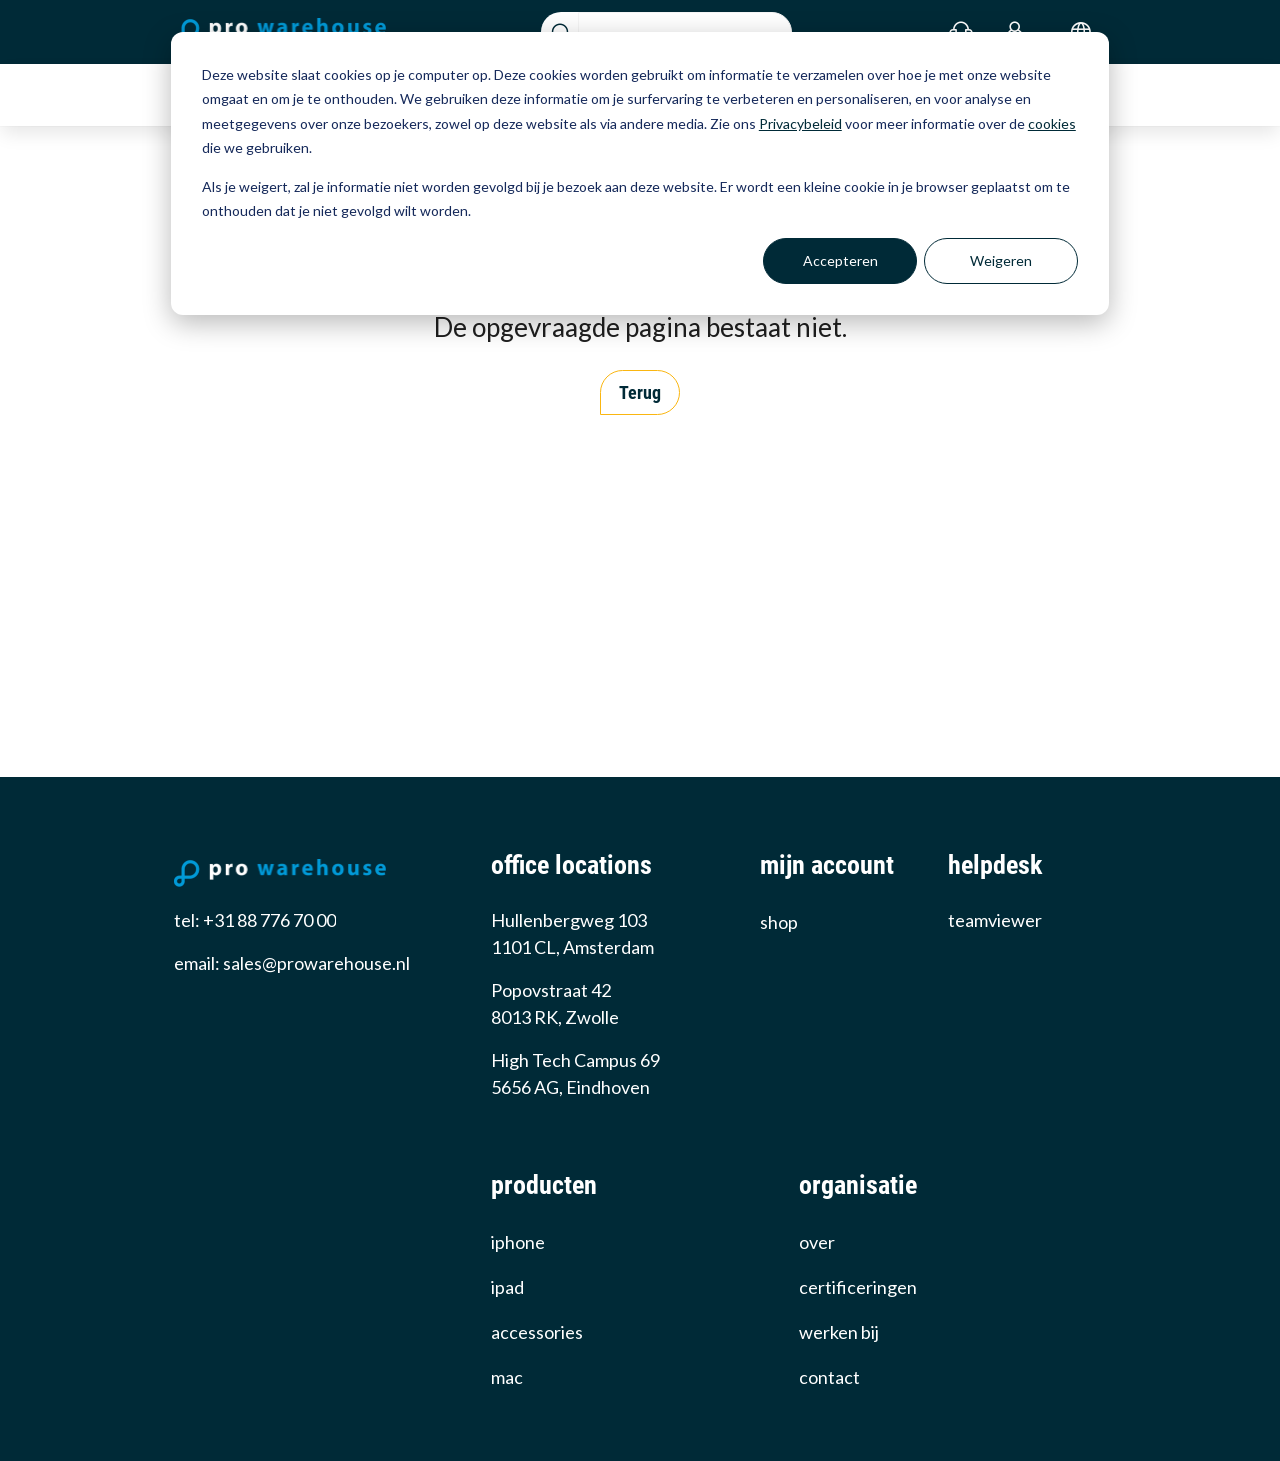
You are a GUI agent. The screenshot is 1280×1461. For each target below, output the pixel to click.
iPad (507, 1287)
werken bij (839, 1332)
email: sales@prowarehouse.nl (292, 963)
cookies (1052, 123)
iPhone (518, 1242)
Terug (640, 392)
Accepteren (840, 260)
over (817, 1242)
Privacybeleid (800, 123)
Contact (829, 1377)
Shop (779, 922)
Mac (507, 1377)
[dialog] (640, 173)
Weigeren (1001, 260)
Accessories (537, 1332)
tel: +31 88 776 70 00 (255, 920)
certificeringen (858, 1287)
